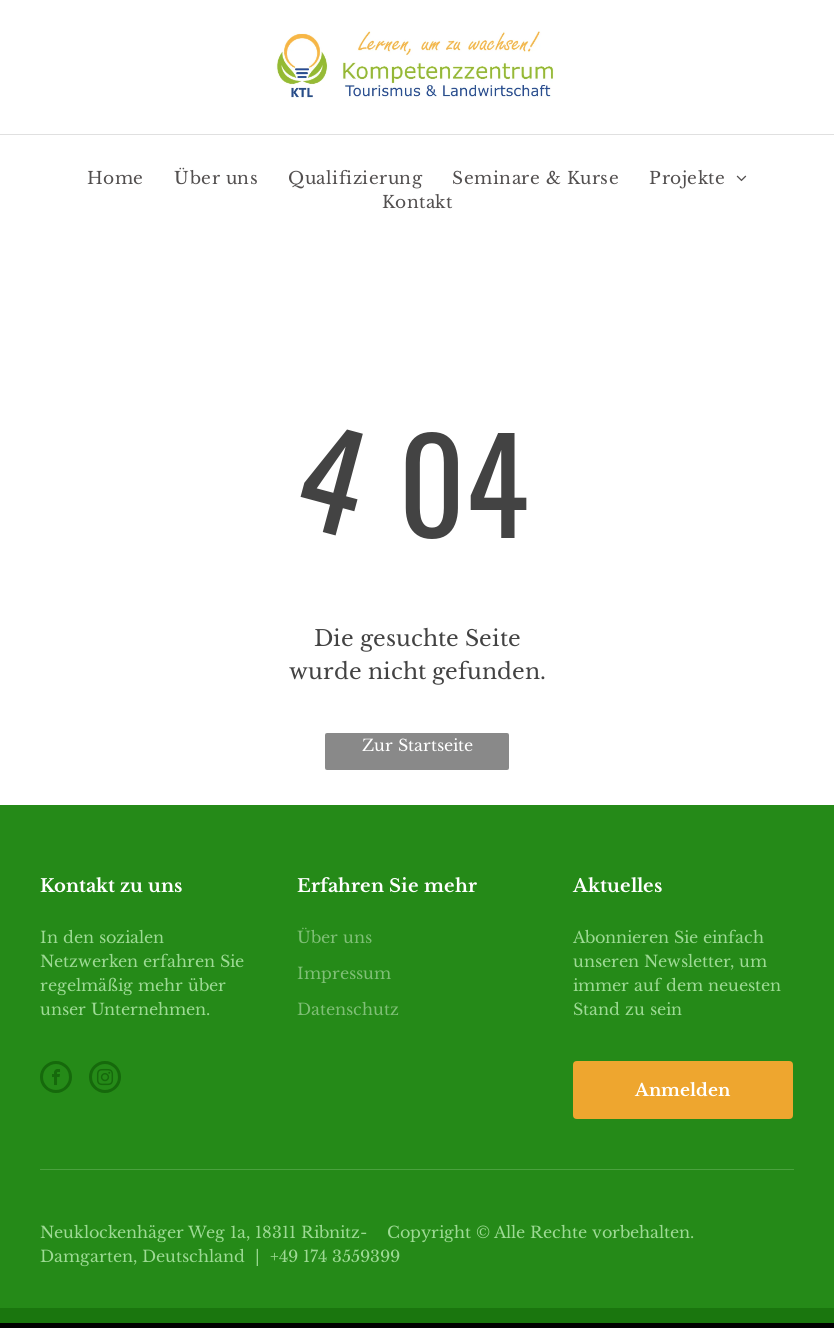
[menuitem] (115, 179)
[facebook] (56, 1079)
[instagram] (105, 1079)
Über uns (334, 937)
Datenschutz (348, 1009)
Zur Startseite (417, 745)
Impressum (344, 973)
